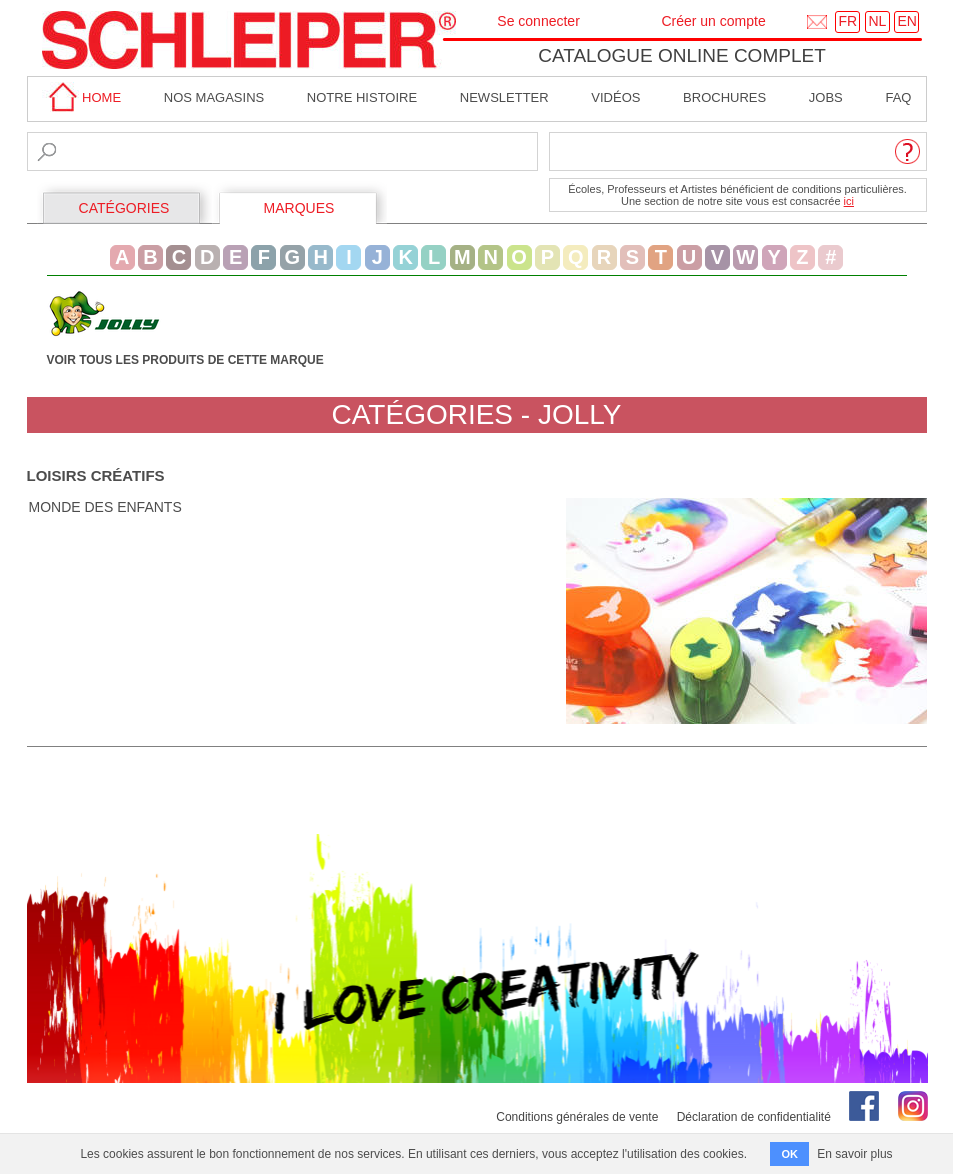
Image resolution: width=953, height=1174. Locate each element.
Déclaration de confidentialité (754, 1117)
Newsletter (504, 97)
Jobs (826, 97)
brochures (724, 97)
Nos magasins (214, 97)
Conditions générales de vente (577, 1117)
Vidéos (615, 97)
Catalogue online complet (682, 55)
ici (849, 201)
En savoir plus (854, 1154)
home (82, 97)
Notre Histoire (362, 97)
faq (898, 97)
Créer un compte (713, 21)
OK (789, 1154)
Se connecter (538, 21)
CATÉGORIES (124, 208)
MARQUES (299, 208)
